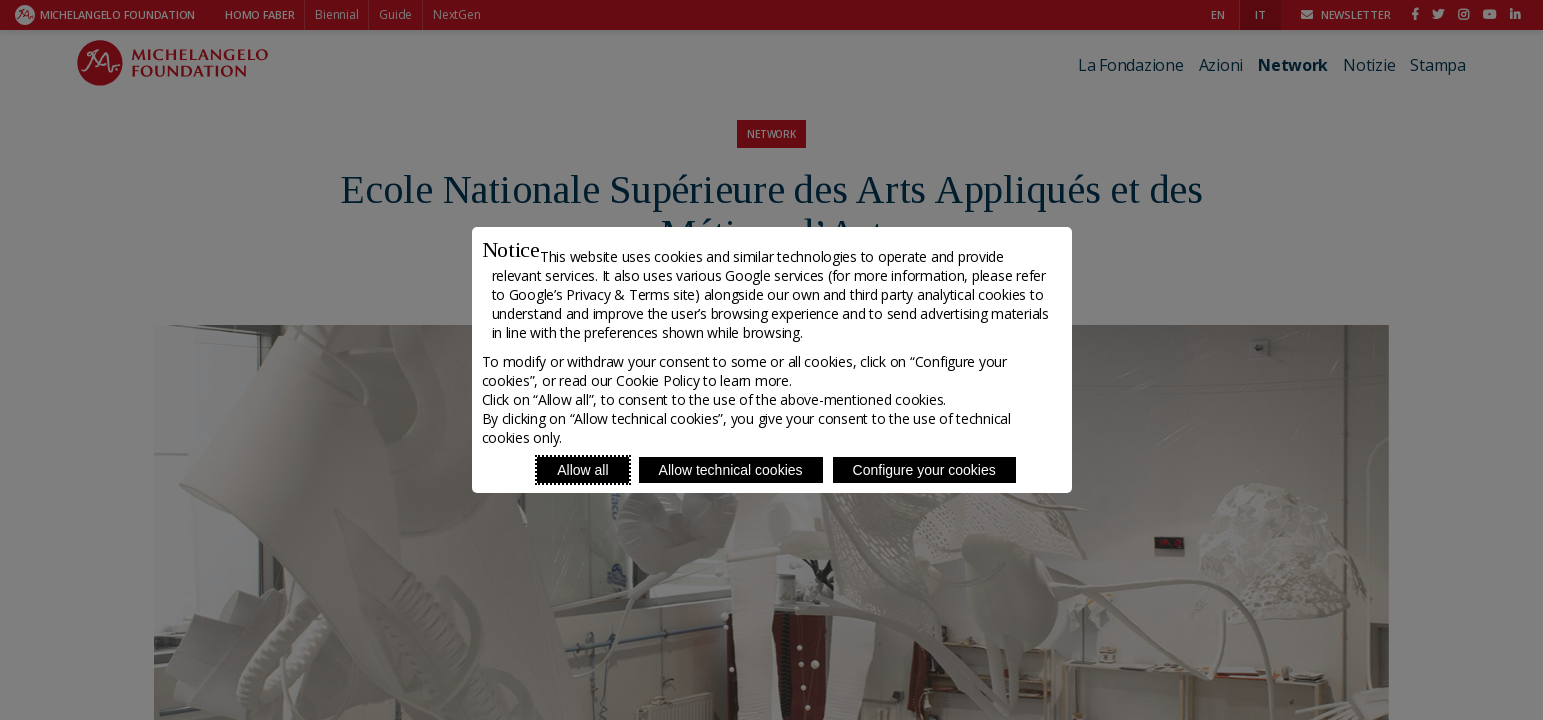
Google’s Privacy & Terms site (602, 294)
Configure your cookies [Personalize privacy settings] (924, 470)
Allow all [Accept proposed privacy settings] (582, 470)
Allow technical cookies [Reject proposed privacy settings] (731, 470)
